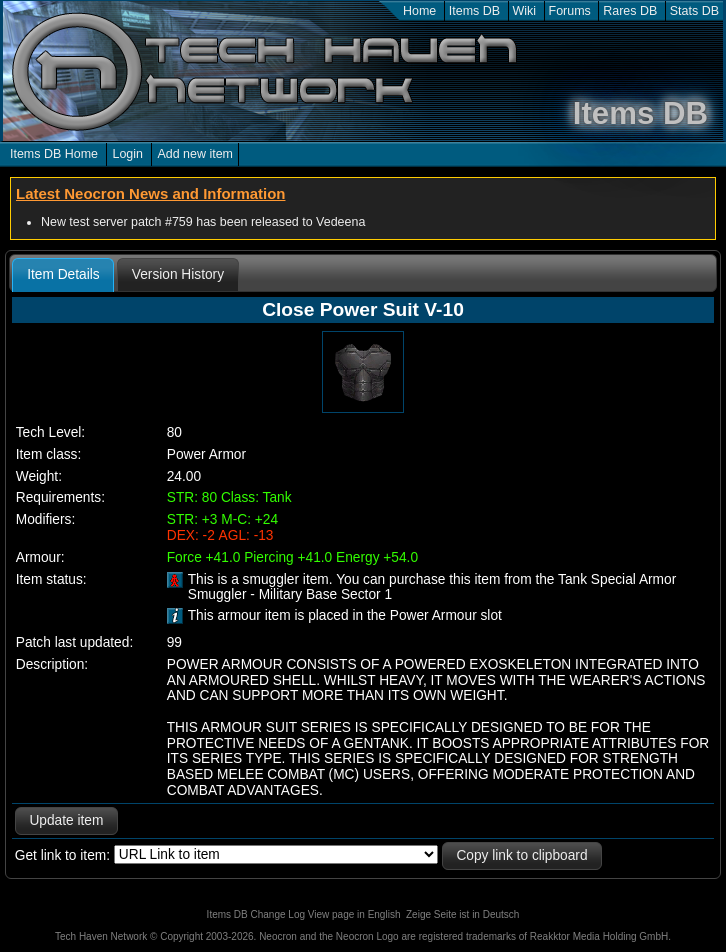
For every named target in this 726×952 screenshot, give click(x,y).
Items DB (474, 11)
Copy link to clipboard (521, 855)
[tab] (63, 275)
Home (419, 11)
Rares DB (630, 11)
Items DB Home (54, 154)
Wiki (525, 11)
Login (127, 154)
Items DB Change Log (256, 914)
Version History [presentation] (178, 274)
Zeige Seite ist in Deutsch (462, 914)
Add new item (195, 154)
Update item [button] (66, 820)
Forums (570, 11)
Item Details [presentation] (63, 274)
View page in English (354, 914)
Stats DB (694, 11)
